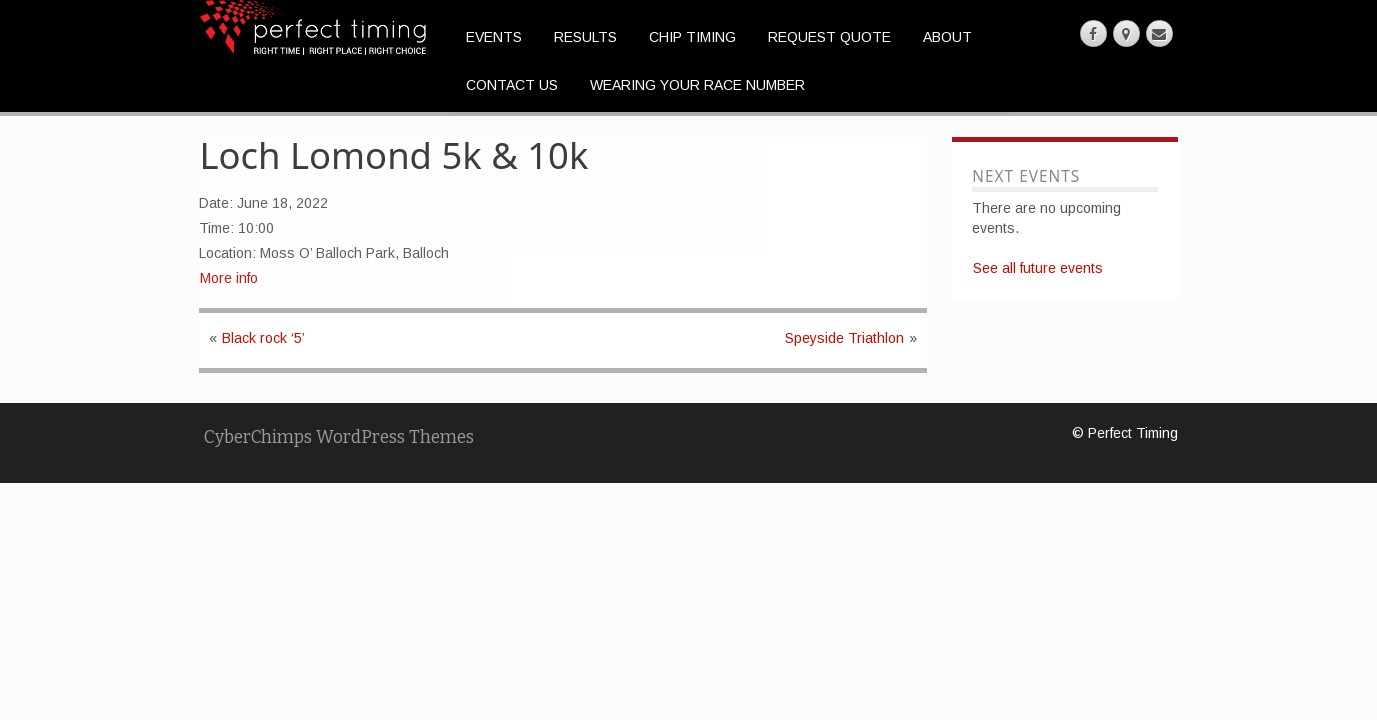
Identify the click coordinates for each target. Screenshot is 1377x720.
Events (494, 37)
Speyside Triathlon (844, 338)
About (947, 37)
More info (229, 278)
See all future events (1038, 268)
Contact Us (512, 85)
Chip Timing (692, 37)
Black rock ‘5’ (263, 338)
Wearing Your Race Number (697, 85)
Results (585, 37)
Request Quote (829, 37)
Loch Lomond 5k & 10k (394, 155)
